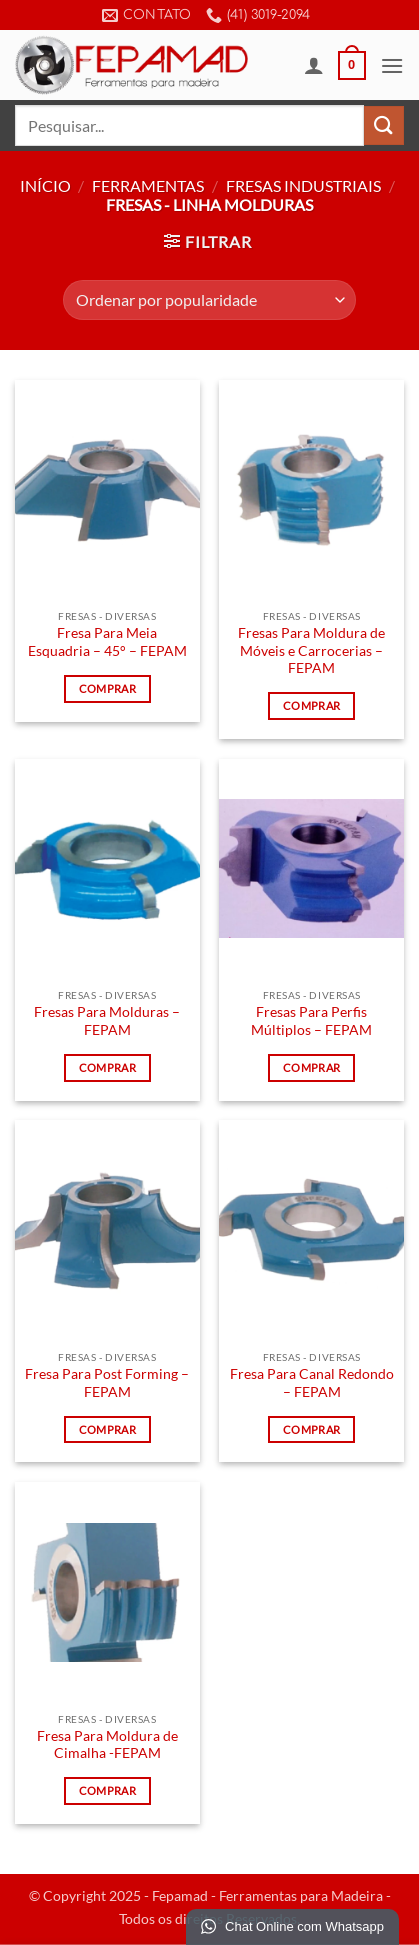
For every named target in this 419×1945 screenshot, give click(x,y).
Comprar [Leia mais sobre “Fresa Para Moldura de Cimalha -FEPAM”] (107, 1790)
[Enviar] (384, 125)
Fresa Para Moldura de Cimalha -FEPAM (107, 1745)
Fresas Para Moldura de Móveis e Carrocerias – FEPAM (311, 650)
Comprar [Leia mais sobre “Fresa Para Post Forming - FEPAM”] (107, 1429)
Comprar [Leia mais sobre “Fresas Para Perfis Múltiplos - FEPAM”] (311, 1067)
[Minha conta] (314, 65)
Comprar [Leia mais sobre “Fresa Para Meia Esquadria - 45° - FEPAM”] (107, 688)
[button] (352, 66)
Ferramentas (148, 185)
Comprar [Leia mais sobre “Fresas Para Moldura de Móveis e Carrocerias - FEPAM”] (311, 705)
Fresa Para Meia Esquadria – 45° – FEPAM (107, 642)
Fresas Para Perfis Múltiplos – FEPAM (311, 1021)
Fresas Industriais (303, 185)
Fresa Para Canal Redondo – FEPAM (312, 1383)
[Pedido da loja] (209, 300)
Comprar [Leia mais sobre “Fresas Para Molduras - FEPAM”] (107, 1067)
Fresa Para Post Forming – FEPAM (107, 1383)
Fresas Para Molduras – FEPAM (107, 1021)
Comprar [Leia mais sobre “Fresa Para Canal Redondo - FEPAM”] (311, 1429)
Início (45, 185)
